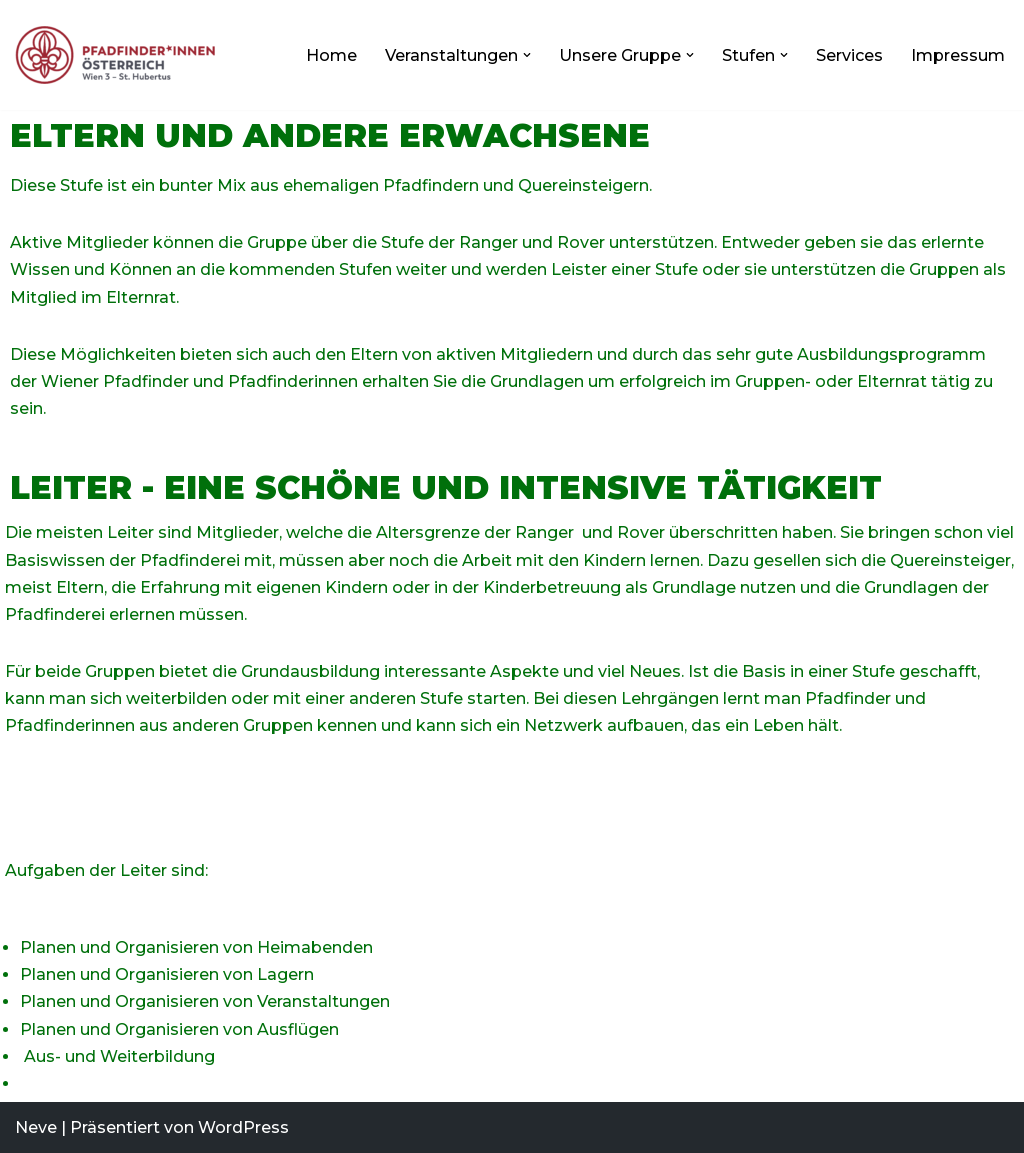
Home (331, 55)
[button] (527, 55)
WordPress (243, 1127)
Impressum (958, 55)
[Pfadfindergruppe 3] (120, 55)
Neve (36, 1127)
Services (849, 55)
